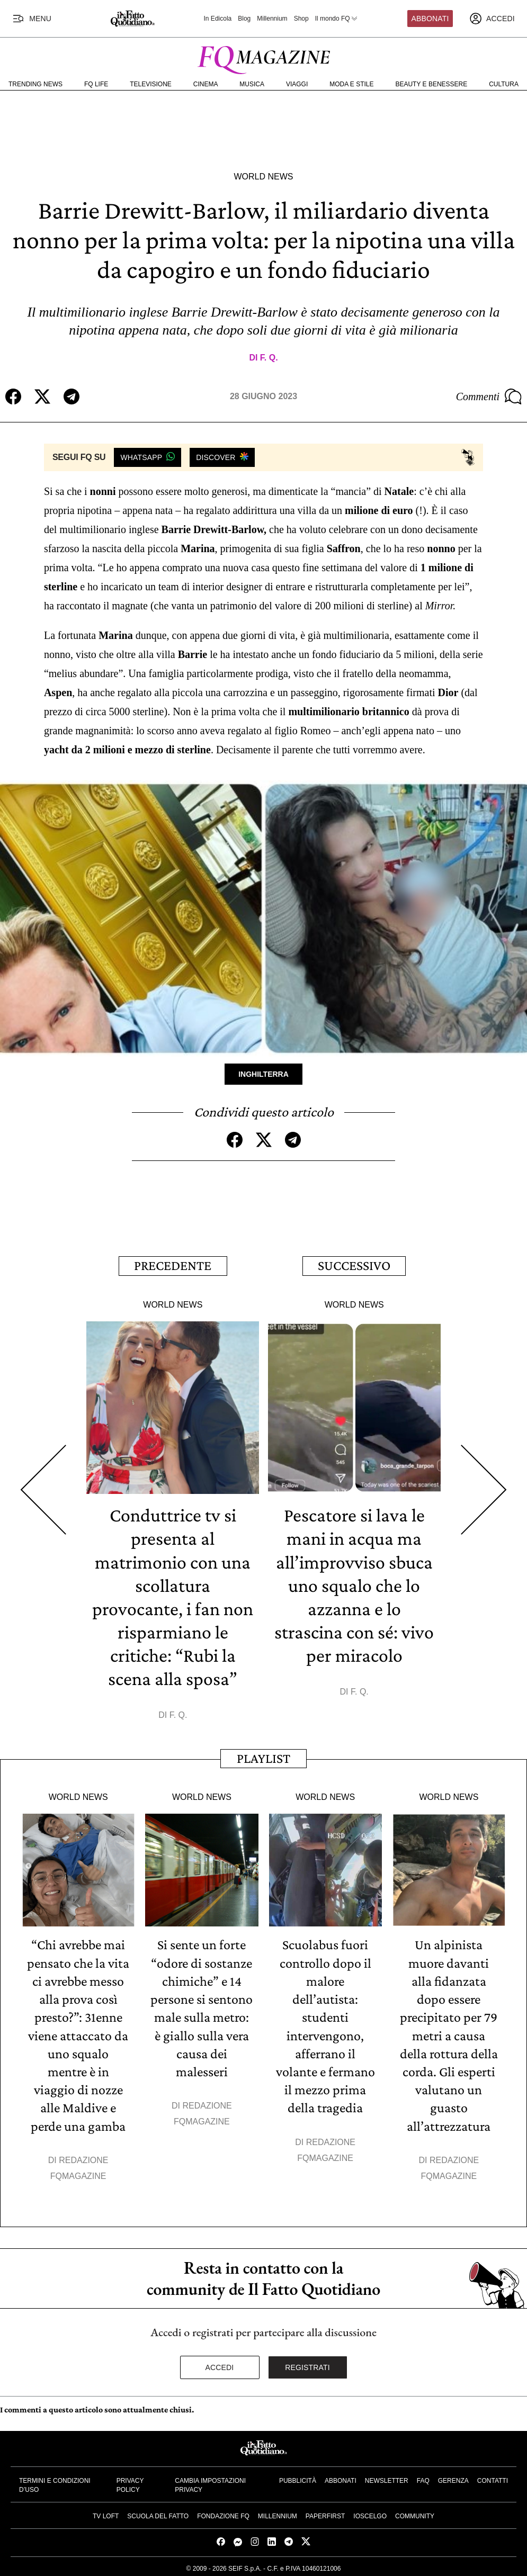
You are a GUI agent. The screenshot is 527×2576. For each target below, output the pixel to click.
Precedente (172, 1265)
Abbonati (430, 18)
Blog (244, 18)
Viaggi (297, 84)
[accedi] (492, 18)
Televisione (151, 84)
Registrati (307, 2365)
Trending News (35, 84)
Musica (251, 84)
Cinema (205, 84)
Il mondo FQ (337, 18)
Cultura (504, 84)
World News (263, 176)
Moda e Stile (351, 84)
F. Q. (269, 357)
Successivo (354, 1265)
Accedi (220, 2365)
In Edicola (218, 18)
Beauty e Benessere (431, 84)
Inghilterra (263, 1074)
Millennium (272, 18)
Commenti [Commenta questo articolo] (489, 396)
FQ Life (96, 84)
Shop (301, 18)
